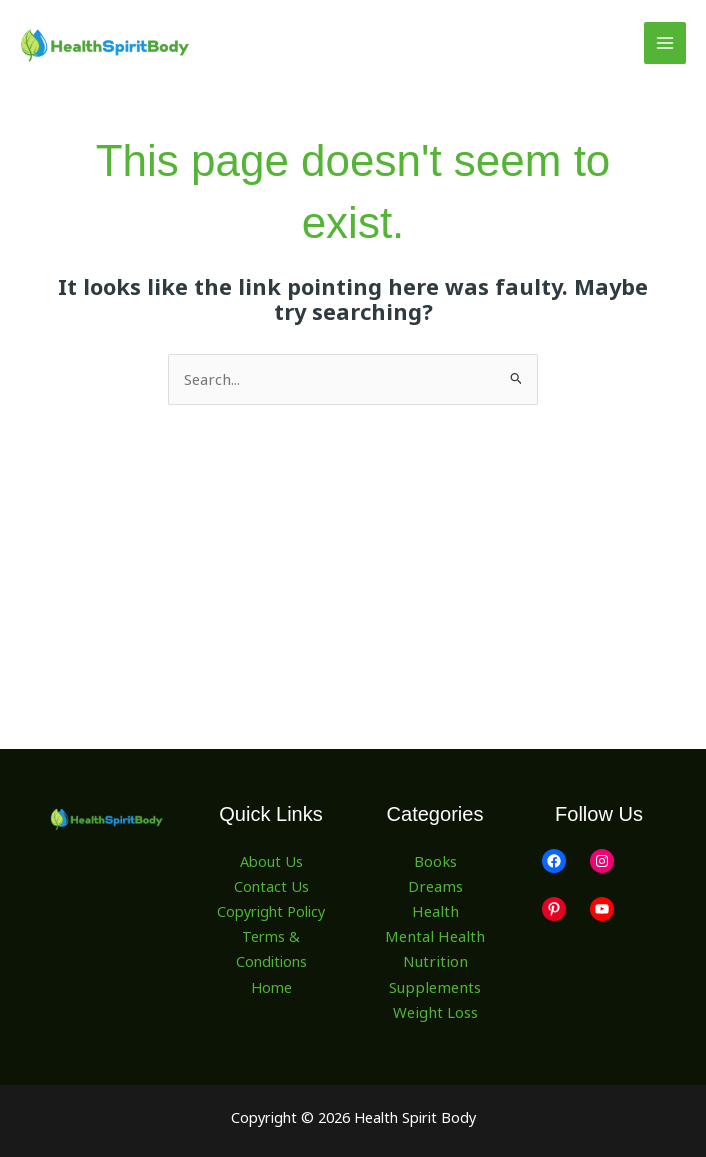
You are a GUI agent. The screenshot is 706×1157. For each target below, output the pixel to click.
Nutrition (435, 960)
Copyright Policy (271, 910)
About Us (271, 860)
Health (435, 910)
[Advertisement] (353, 555)
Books (435, 860)
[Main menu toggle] (665, 43)
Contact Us (271, 885)
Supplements (435, 984)
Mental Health (435, 935)
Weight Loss (435, 1009)
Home (271, 984)
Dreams (435, 885)
